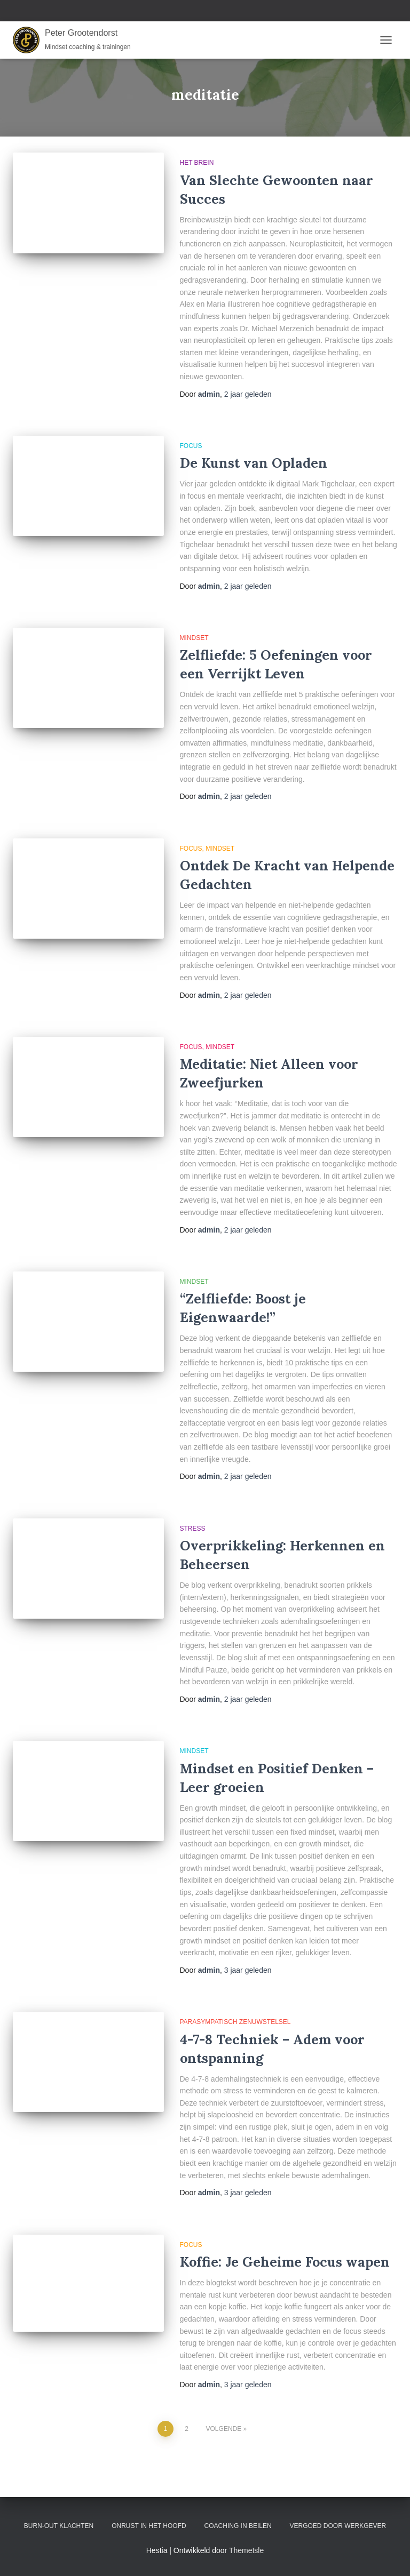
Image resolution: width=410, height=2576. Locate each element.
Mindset (194, 638)
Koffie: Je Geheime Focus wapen (285, 2261)
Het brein (197, 162)
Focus (191, 446)
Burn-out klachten (58, 2526)
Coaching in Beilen (238, 2526)
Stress (193, 1528)
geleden (248, 394)
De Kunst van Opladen (253, 462)
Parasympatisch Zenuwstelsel (235, 2022)
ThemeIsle (246, 2550)
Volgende (224, 2429)
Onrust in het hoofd (149, 2526)
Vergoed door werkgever (338, 2526)
